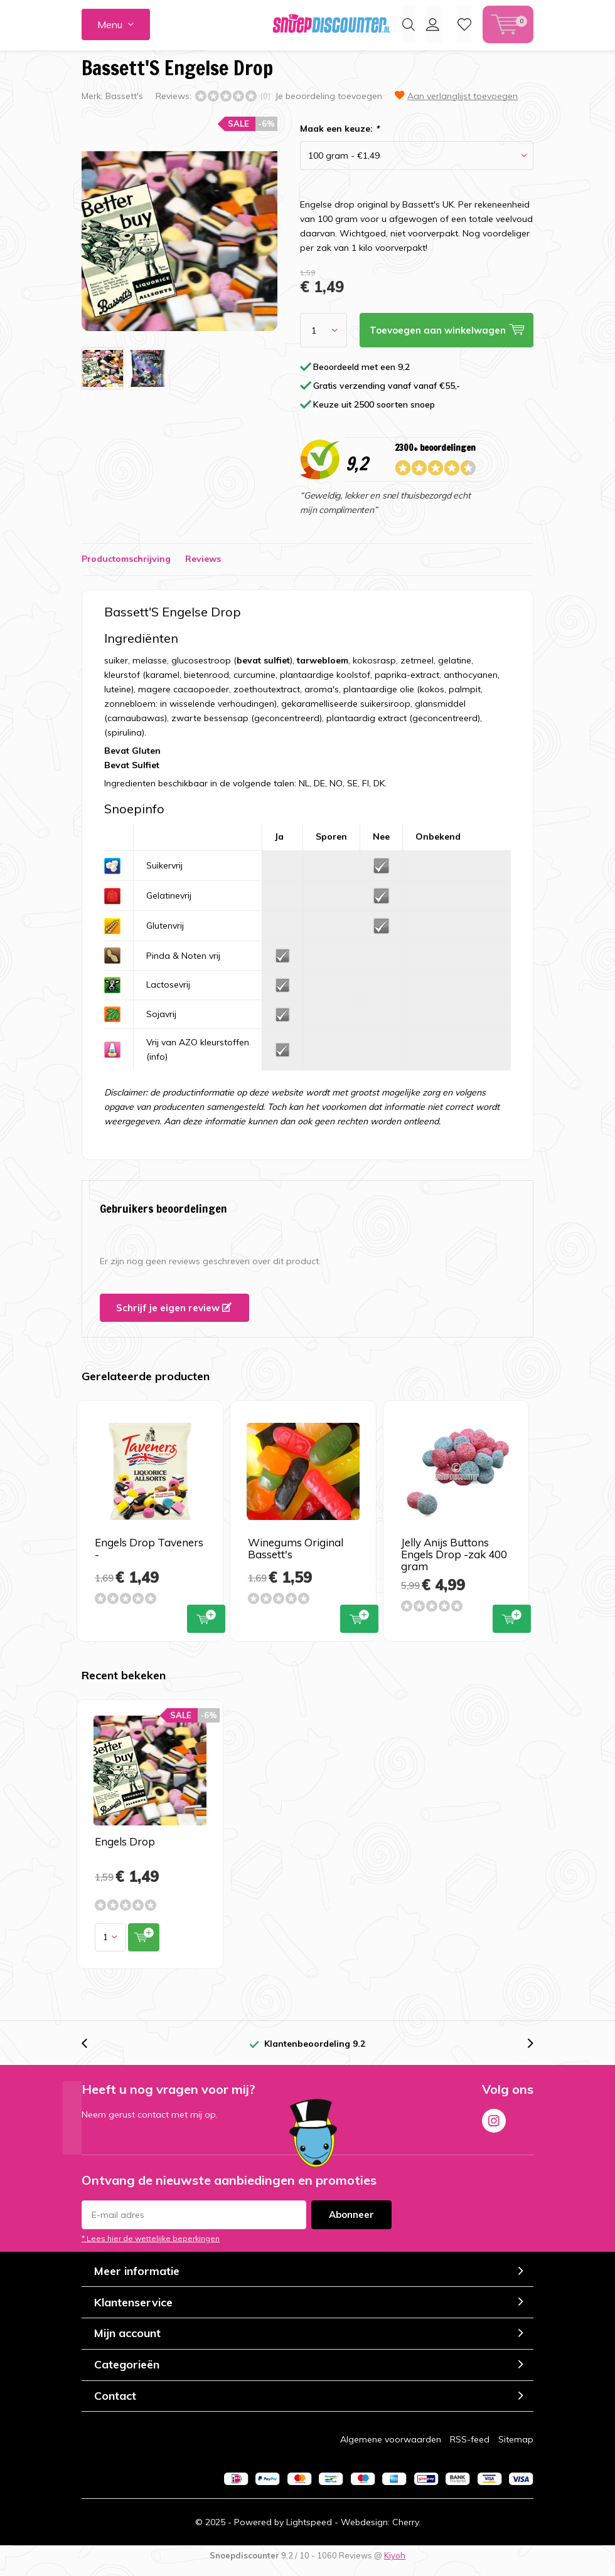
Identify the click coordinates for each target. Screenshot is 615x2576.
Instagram (494, 2127)
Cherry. (406, 2531)
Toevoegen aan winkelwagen (206, 1627)
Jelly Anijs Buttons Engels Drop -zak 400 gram (454, 1563)
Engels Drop (125, 1850)
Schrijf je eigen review (174, 1316)
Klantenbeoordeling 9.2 (314, 2053)
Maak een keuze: (339, 138)
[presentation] (262, 234)
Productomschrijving (126, 568)
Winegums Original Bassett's (295, 1557)
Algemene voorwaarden (390, 2448)
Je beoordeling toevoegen (328, 104)
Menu (109, 24)
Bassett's (124, 104)
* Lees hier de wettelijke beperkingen (151, 2247)
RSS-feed (469, 2448)
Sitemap (515, 2448)
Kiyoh (394, 2565)
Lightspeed (309, 2531)
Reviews (203, 568)
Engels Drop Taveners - (149, 1557)
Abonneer (351, 2224)
